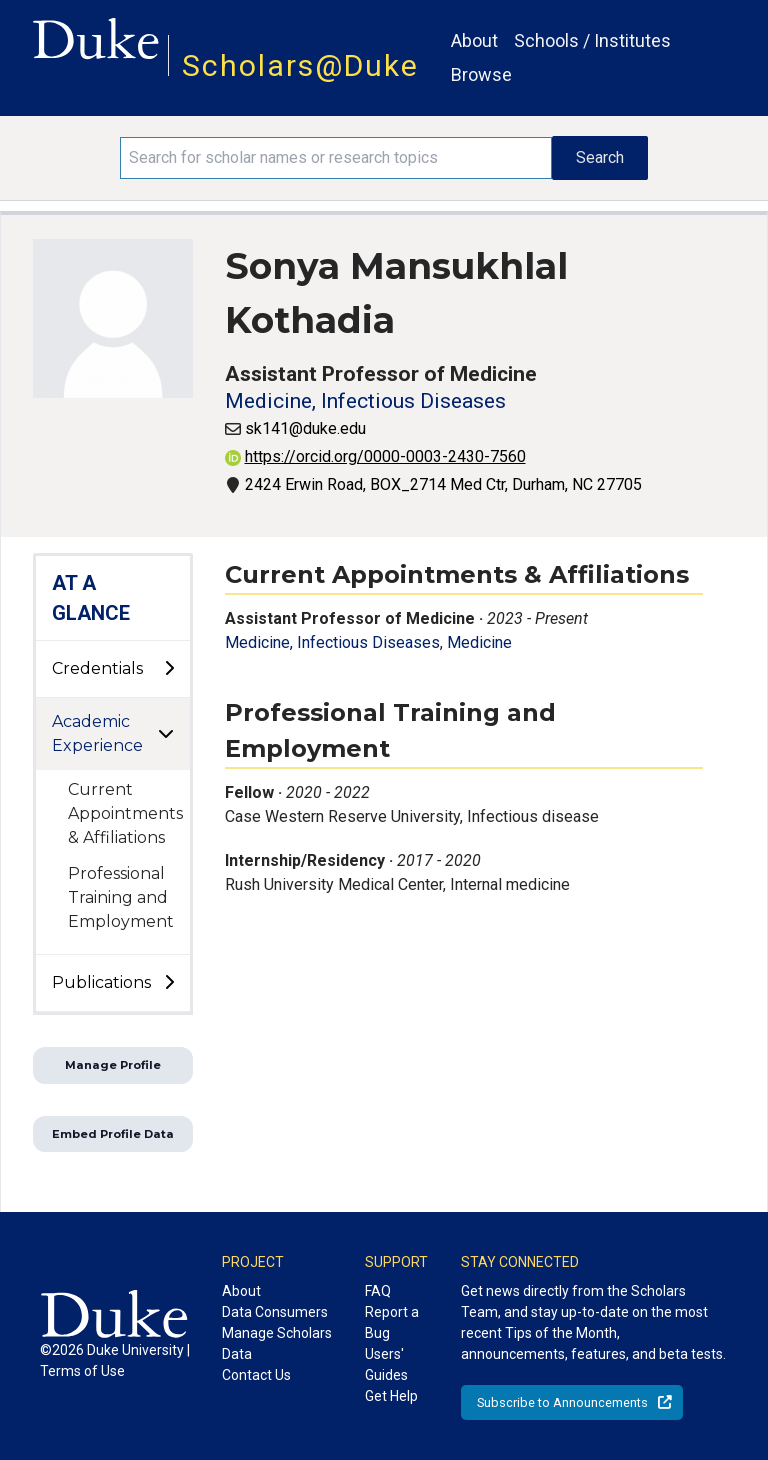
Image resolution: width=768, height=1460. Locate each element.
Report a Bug (392, 1322)
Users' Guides (386, 1364)
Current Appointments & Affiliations (125, 813)
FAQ (378, 1291)
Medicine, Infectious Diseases (365, 401)
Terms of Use (82, 1371)
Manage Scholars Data (277, 1343)
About (474, 40)
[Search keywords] (336, 158)
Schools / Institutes (592, 40)
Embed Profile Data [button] (113, 1134)
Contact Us (256, 1375)
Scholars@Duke (300, 65)
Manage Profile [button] (113, 1065)
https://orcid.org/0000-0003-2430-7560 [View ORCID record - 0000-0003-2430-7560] (375, 456)
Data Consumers (275, 1312)
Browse (481, 74)
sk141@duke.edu (305, 428)
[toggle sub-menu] (169, 669)
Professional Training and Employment (121, 897)
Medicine (479, 642)
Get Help (391, 1396)
